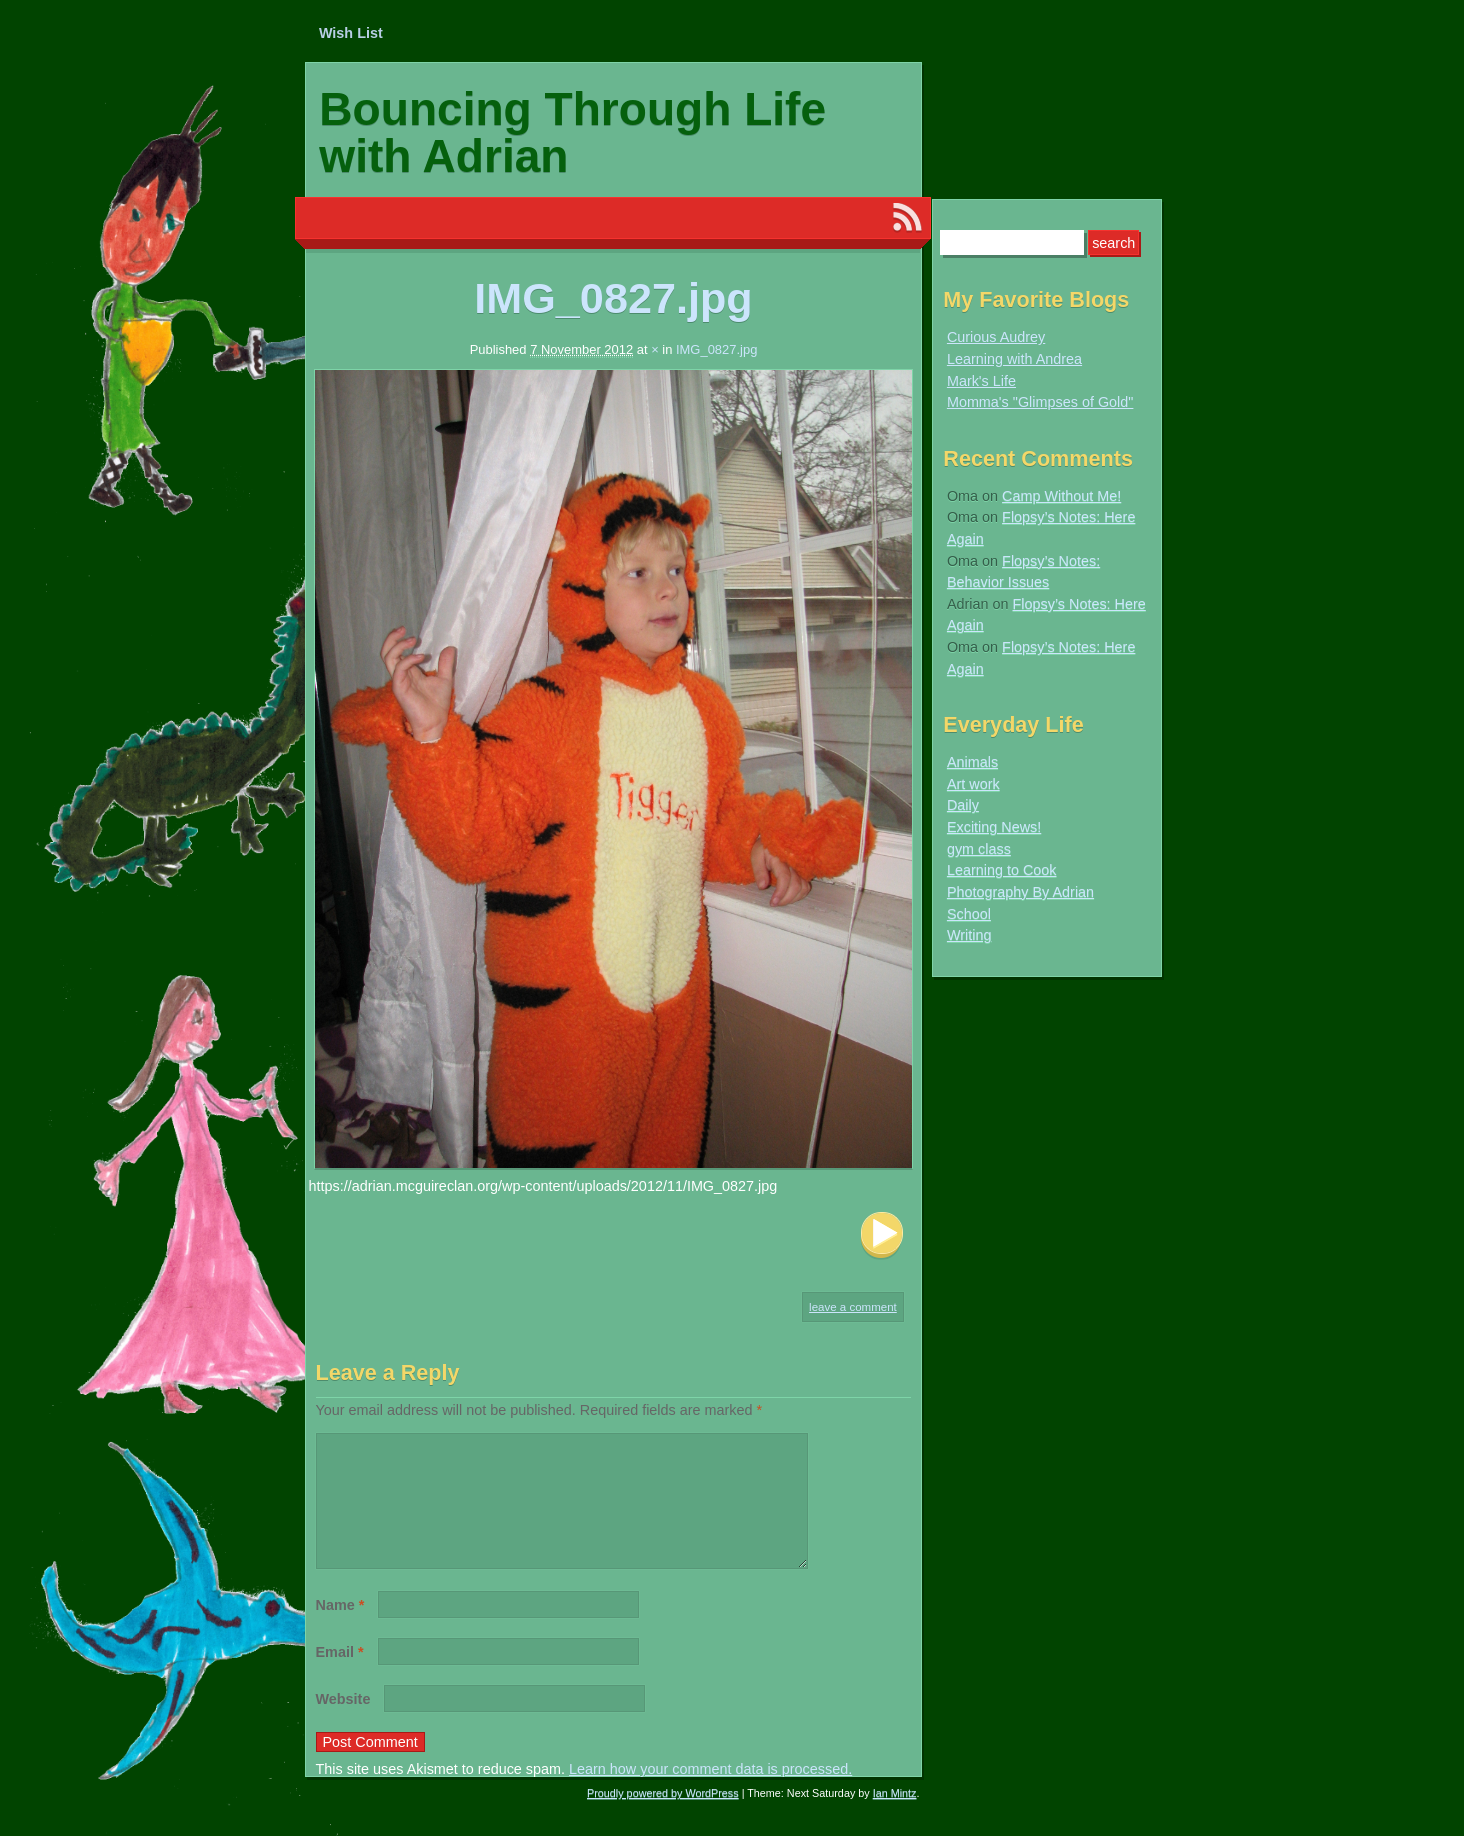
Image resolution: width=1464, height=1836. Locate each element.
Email (340, 1676)
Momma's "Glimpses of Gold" (1040, 402)
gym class (979, 849)
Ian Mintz (895, 1817)
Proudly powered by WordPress (663, 1817)
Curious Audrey (996, 337)
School (969, 914)
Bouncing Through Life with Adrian (572, 132)
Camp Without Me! (1061, 496)
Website (343, 1723)
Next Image (882, 1235)
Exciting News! (994, 827)
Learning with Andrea (1014, 359)
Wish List (351, 33)
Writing (969, 935)
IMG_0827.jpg (716, 349)
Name (340, 1629)
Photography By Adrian (1020, 892)
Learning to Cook (1002, 870)
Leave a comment (853, 1307)
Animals (972, 762)
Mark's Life (981, 381)
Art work (973, 784)
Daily (963, 805)
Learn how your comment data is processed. (710, 1793)
